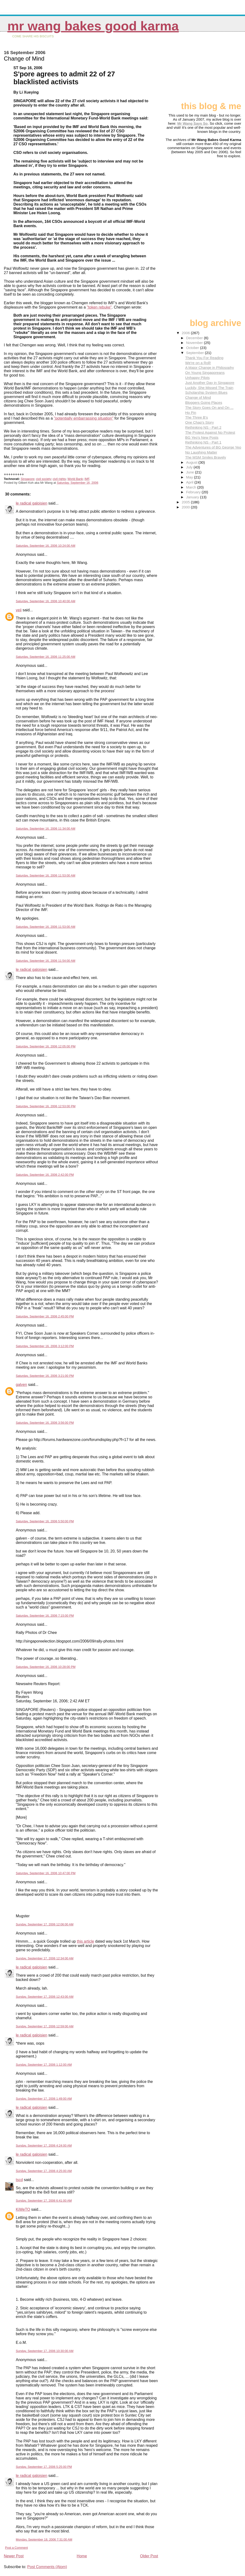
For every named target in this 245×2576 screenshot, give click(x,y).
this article (85, 1941)
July (190, 467)
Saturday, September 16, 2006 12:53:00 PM (45, 1106)
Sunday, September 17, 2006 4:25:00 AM (44, 2171)
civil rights (59, 479)
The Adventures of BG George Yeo (213, 447)
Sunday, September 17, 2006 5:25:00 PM (44, 2467)
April (190, 482)
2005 (186, 502)
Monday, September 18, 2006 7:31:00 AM (44, 2539)
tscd (19, 2180)
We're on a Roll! (198, 363)
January (193, 497)
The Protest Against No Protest (210, 432)
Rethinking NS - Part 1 (203, 442)
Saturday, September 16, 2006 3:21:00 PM (45, 1376)
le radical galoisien (31, 503)
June (190, 472)
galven (21, 1385)
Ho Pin (190, 413)
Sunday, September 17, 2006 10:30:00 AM (44, 2351)
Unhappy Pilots (197, 378)
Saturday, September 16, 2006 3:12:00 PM (45, 1346)
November (195, 343)
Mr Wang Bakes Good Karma (93, 26)
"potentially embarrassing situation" (83, 418)
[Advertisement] (217, 69)
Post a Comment (16, 2547)
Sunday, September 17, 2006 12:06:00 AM (44, 1924)
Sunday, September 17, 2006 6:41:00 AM (44, 2200)
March (191, 487)
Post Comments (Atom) (47, 2567)
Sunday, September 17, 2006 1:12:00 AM (44, 2064)
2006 (186, 333)
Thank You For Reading (204, 358)
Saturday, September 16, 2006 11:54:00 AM (45, 960)
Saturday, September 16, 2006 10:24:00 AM (45, 545)
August (192, 462)
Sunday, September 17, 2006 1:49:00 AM (44, 2098)
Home (82, 2556)
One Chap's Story (199, 422)
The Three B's (196, 417)
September (195, 353)
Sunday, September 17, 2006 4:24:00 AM (44, 2145)
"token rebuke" (99, 307)
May (190, 477)
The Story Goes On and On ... (209, 407)
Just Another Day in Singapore (209, 383)
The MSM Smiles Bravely (205, 457)
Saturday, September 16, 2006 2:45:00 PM (45, 1316)
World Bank (75, 479)
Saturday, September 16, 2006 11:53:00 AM (45, 875)
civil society (43, 479)
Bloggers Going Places (203, 402)
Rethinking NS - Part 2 (203, 427)
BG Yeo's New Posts (201, 437)
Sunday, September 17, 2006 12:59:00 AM (44, 2026)
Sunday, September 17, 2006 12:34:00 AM (44, 1958)
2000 (186, 507)
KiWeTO (23, 2209)
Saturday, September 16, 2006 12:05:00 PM (45, 1046)
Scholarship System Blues (206, 392)
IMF (86, 479)
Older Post (149, 2556)
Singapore (27, 479)
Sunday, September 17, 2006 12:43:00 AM (44, 1996)
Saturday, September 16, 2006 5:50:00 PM (45, 1521)
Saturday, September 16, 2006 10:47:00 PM (45, 1873)
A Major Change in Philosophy (209, 368)
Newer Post (14, 2556)
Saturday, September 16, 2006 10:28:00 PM (45, 1667)
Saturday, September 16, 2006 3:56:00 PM (45, 1422)
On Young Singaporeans (205, 373)
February (194, 492)
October (193, 348)
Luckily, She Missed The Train (209, 388)
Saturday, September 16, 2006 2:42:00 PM (45, 1174)
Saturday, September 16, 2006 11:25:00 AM (45, 656)
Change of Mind (198, 397)
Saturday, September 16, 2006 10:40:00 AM (45, 601)
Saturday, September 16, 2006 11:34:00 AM (45, 828)
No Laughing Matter (201, 452)
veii (19, 610)
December (195, 338)
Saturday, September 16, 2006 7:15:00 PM (45, 1615)
